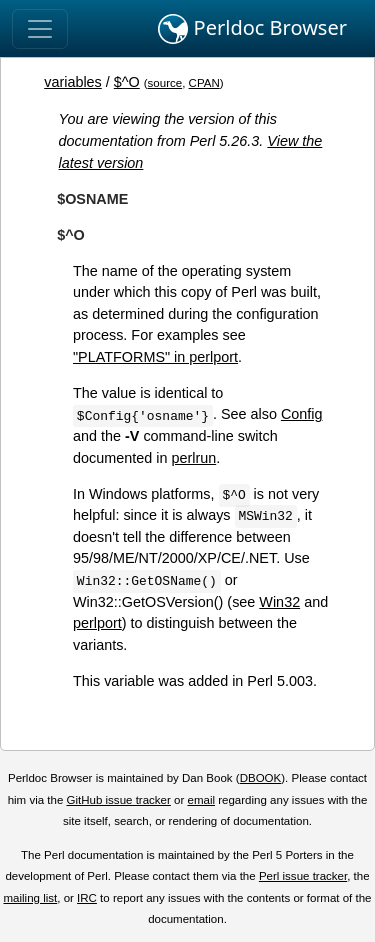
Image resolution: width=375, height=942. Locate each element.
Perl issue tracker (303, 876)
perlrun (193, 458)
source (165, 83)
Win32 (279, 602)
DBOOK (261, 778)
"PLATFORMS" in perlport (155, 357)
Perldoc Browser (252, 29)
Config (302, 414)
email (201, 800)
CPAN (204, 83)
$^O (127, 82)
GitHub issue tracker (119, 800)
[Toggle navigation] (40, 29)
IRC (87, 898)
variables (73, 82)
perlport (97, 623)
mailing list (30, 898)
